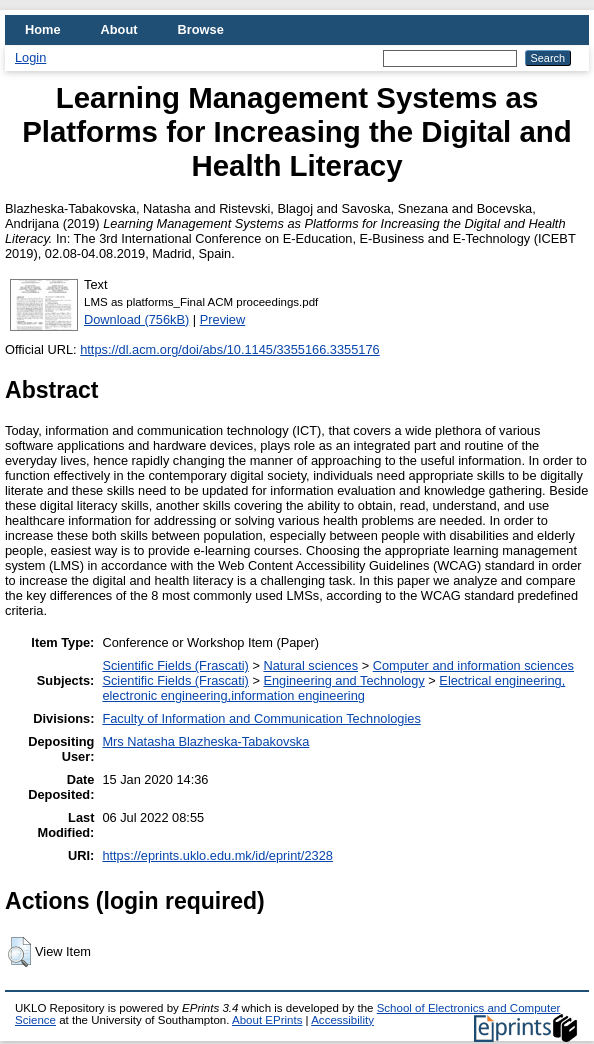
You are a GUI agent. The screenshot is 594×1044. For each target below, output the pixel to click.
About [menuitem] (119, 29)
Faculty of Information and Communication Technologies (261, 718)
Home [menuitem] (43, 29)
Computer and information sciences (473, 665)
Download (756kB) (136, 319)
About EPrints (267, 1020)
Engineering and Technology (343, 680)
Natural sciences (310, 665)
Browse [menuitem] (201, 29)
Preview (223, 319)
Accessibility (342, 1020)
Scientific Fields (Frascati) (175, 665)
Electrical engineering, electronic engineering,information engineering (333, 688)
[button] (19, 952)
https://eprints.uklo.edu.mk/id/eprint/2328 (217, 855)
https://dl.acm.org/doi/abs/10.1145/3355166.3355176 (230, 349)
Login (30, 57)
